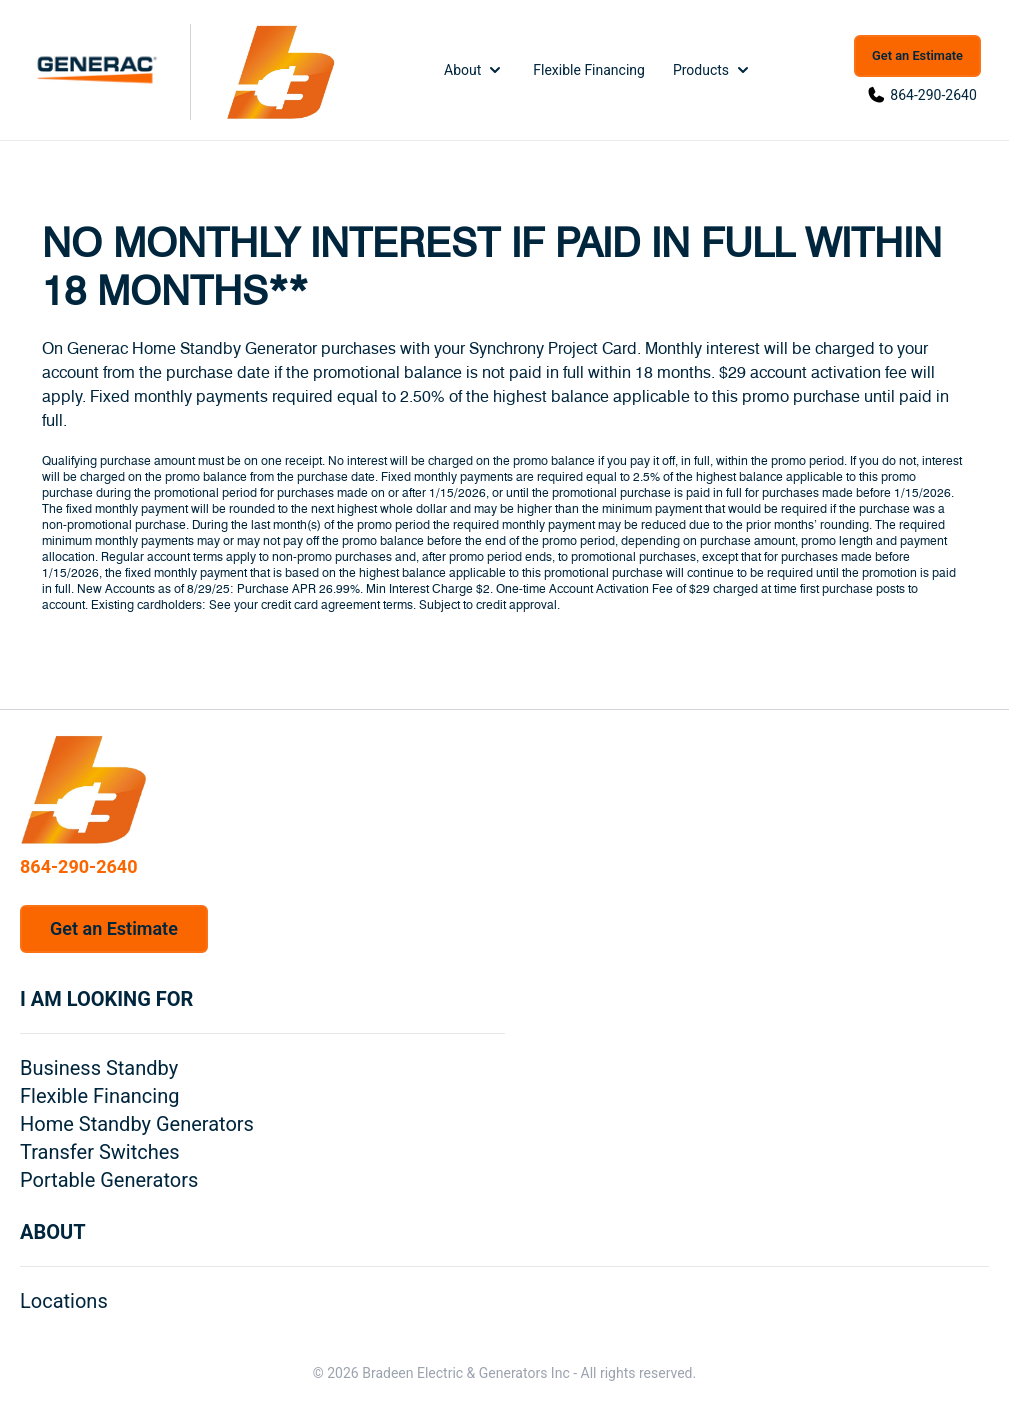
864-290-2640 (933, 95)
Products (713, 70)
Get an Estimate (917, 55)
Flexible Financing (589, 70)
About (474, 70)
